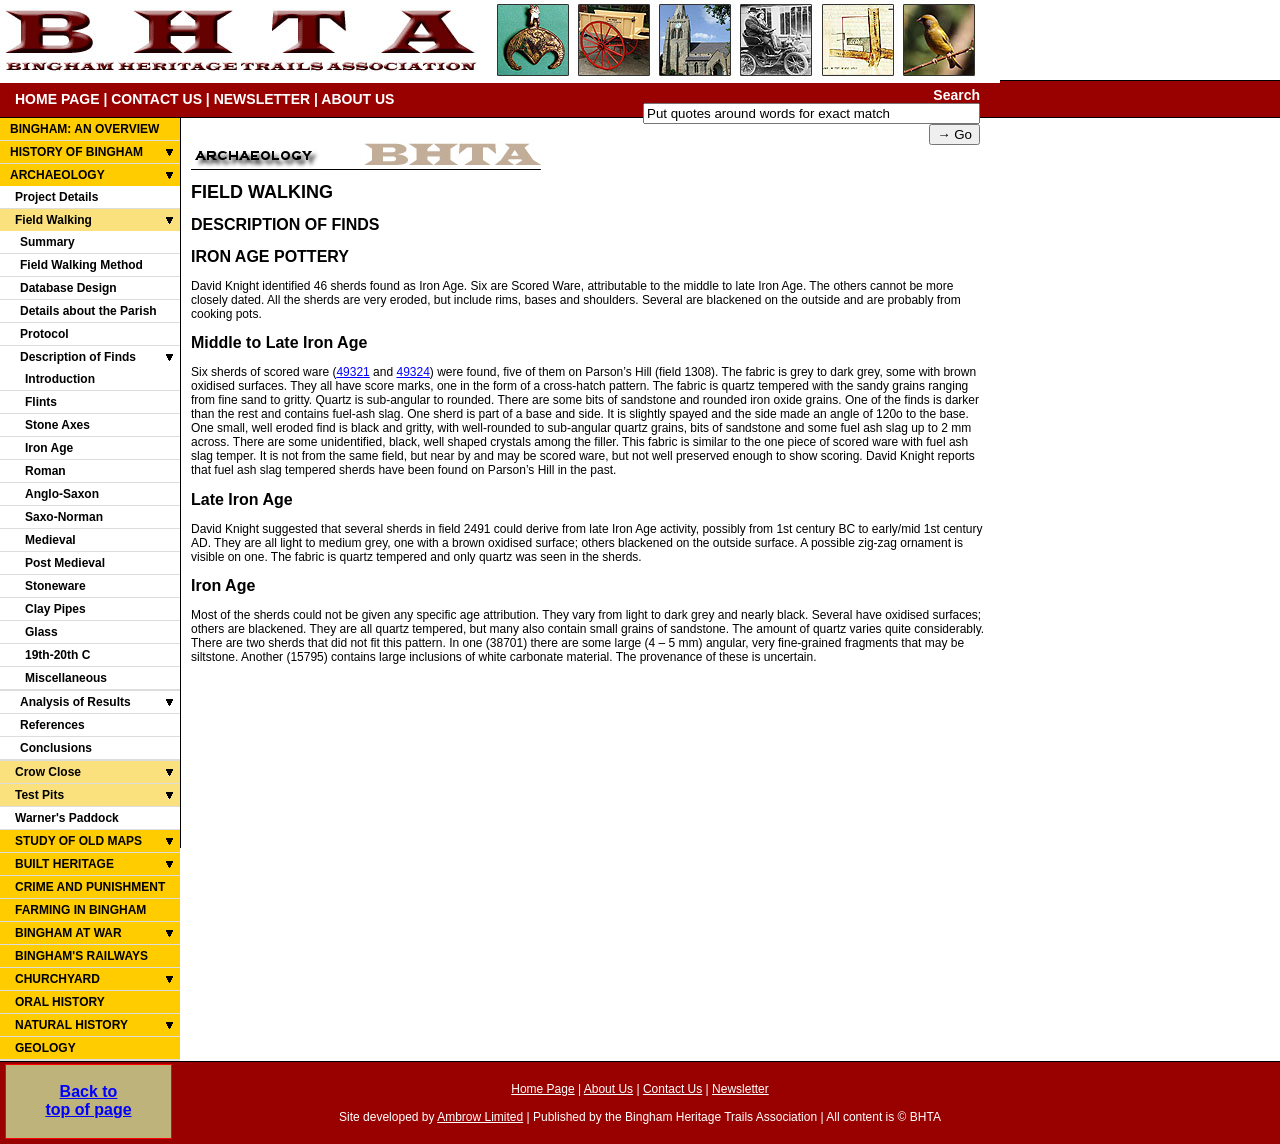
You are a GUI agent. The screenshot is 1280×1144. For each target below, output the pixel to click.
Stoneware (55, 586)
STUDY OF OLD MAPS (78, 841)
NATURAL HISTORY (71, 1025)
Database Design (68, 288)
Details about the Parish (88, 311)
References (52, 725)
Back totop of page (88, 1100)
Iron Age (49, 448)
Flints (41, 402)
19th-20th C (57, 655)
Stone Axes (57, 425)
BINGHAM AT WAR (68, 933)
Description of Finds (78, 357)
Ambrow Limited (480, 1117)
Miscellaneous (66, 678)
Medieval (50, 540)
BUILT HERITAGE (64, 864)
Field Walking (53, 220)
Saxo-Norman (64, 517)
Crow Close (48, 772)
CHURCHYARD (57, 979)
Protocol (44, 334)
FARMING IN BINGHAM (80, 910)
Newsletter (740, 1089)
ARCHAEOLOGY (57, 175)
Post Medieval (65, 563)
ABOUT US (357, 99)
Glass (41, 632)
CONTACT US (156, 99)
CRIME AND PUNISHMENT (90, 887)
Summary (47, 242)
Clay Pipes (55, 609)
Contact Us (672, 1089)
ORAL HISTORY (60, 1002)
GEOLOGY (45, 1048)
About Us (608, 1089)
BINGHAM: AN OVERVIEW (84, 129)
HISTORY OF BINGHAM (76, 152)
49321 (352, 372)
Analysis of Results (75, 702)
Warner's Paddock (67, 818)
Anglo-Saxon (62, 494)
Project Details (56, 197)
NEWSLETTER (262, 99)
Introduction (60, 379)
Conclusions (56, 748)
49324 (412, 372)
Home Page (542, 1089)
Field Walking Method (81, 265)
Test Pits (39, 795)
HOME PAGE (57, 99)
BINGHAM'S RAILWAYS (81, 956)
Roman (45, 471)
